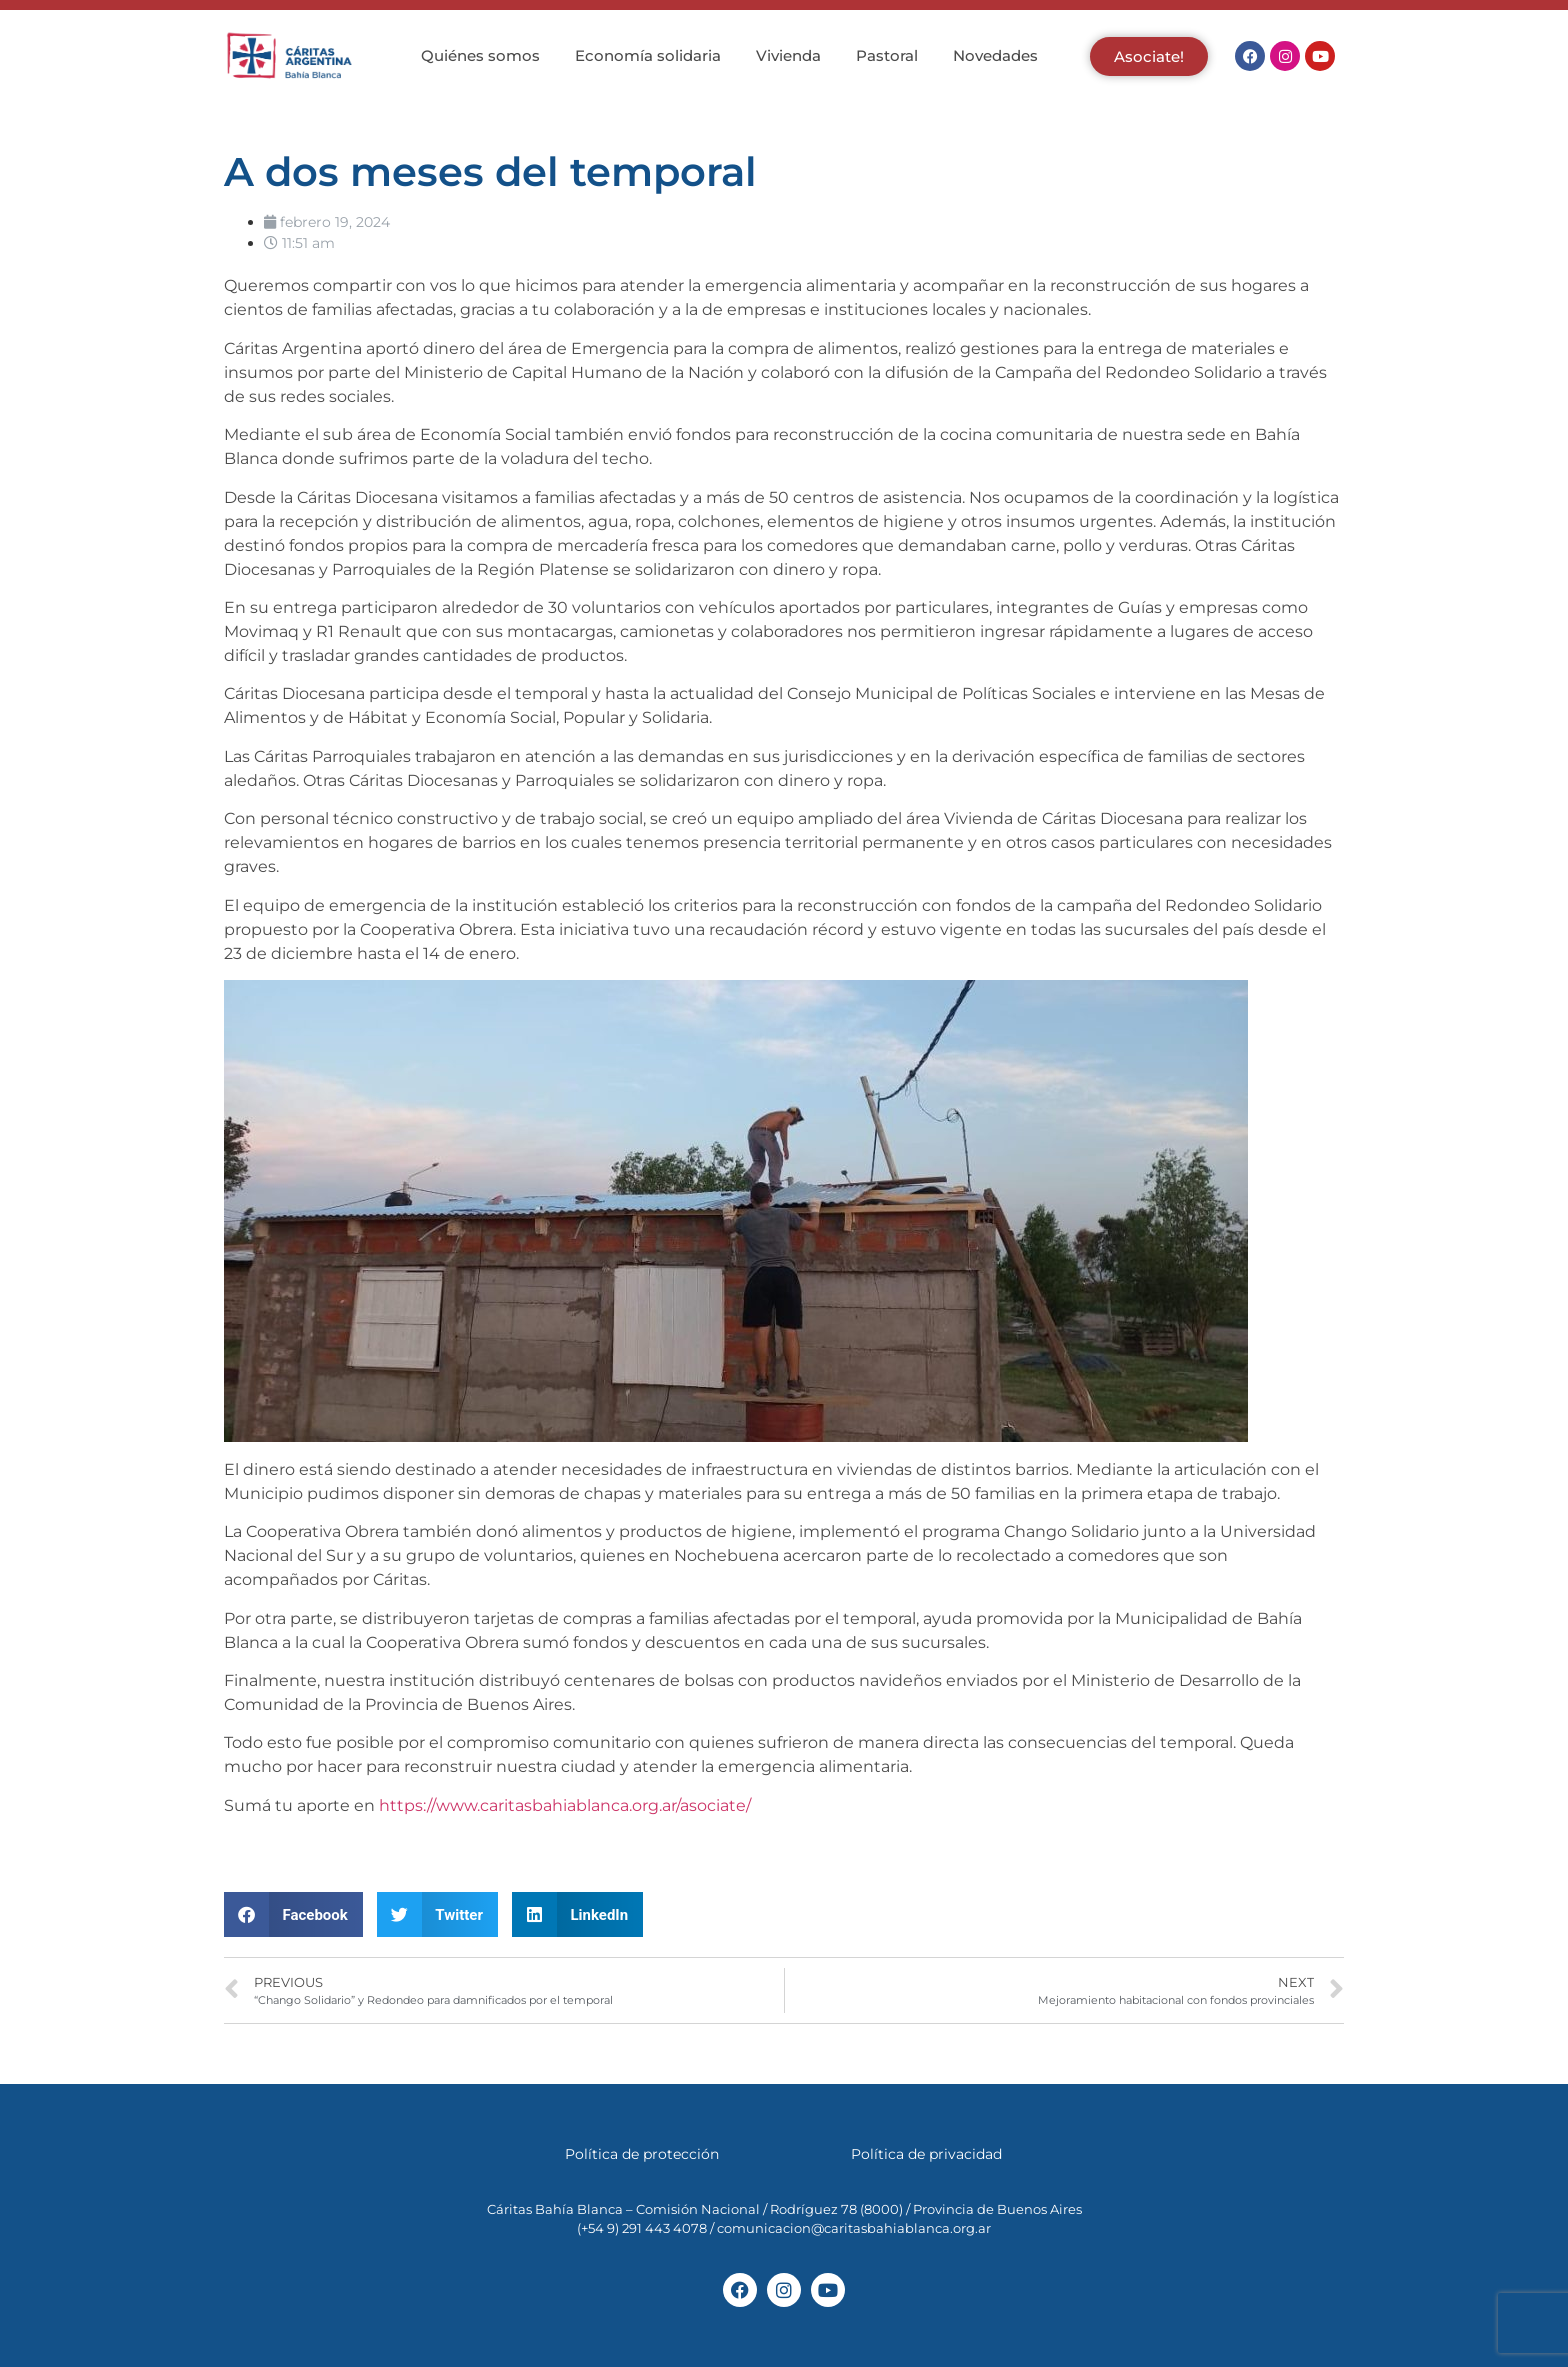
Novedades (995, 55)
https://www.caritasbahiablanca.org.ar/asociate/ (563, 1805)
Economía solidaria (648, 55)
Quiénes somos (480, 55)
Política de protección (642, 2154)
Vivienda (788, 55)
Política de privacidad (926, 2154)
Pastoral (887, 55)
